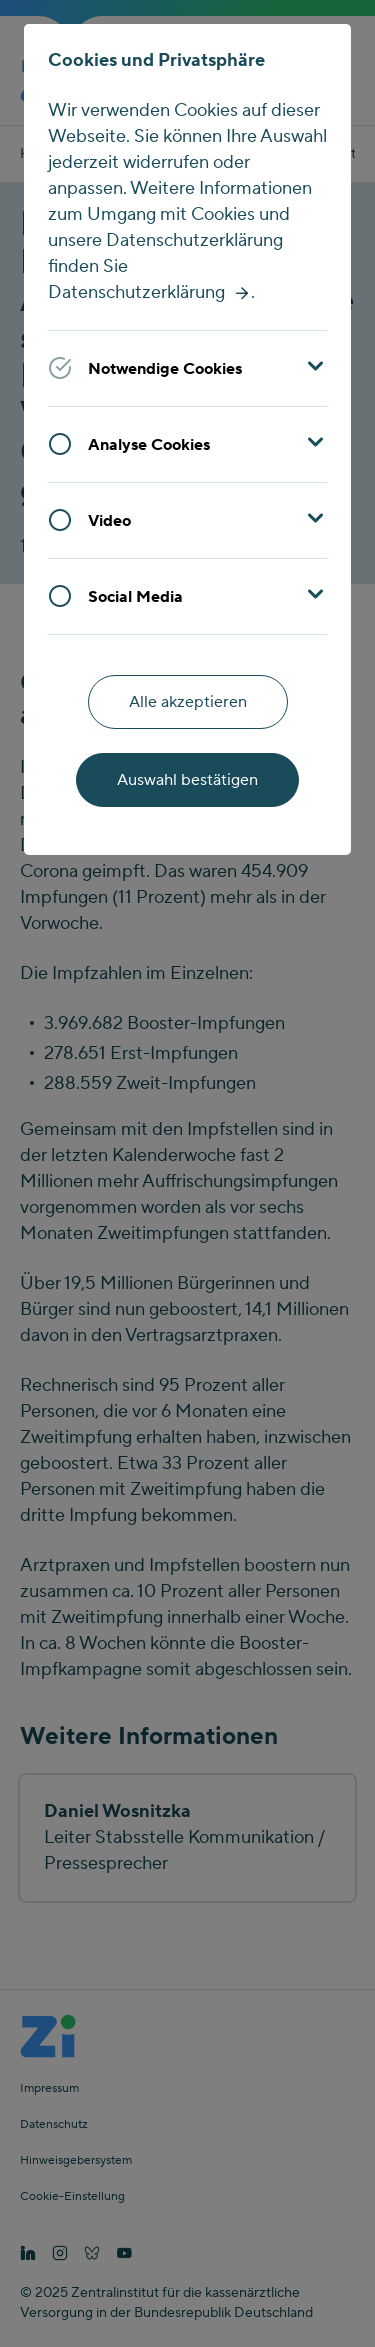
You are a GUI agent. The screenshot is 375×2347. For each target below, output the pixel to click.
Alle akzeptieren (188, 702)
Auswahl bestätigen (187, 780)
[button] (187, 368)
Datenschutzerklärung (136, 292)
